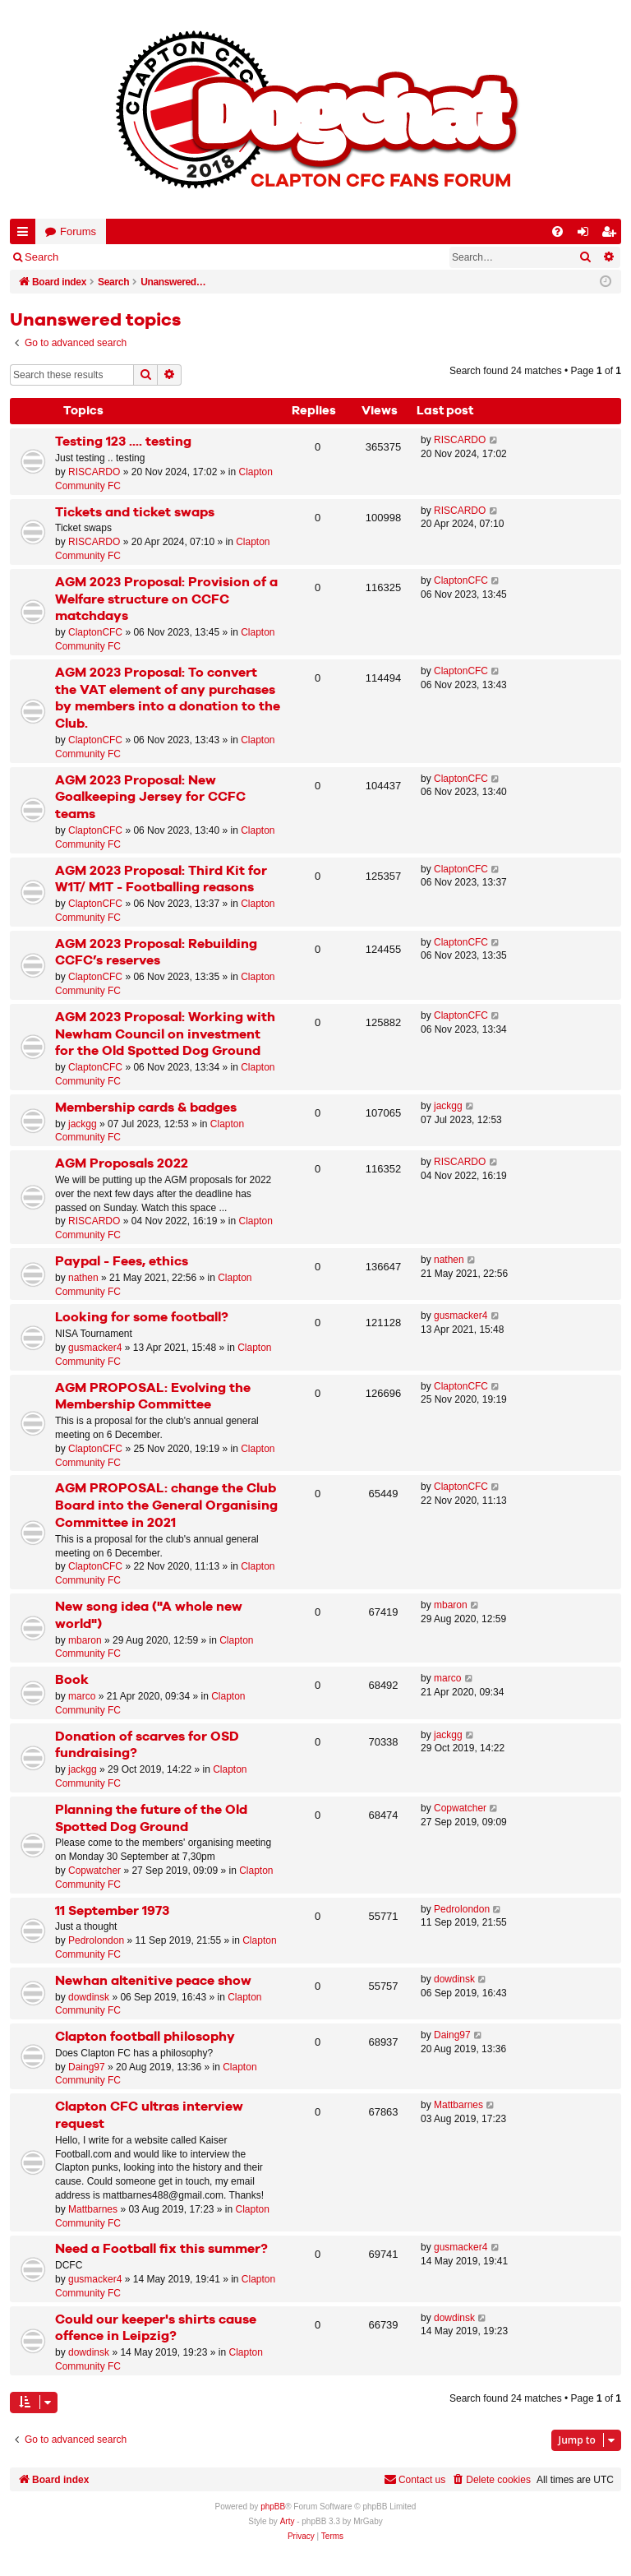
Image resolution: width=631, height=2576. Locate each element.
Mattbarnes (92, 2209)
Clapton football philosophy (145, 2037)
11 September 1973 (112, 1911)
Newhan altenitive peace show (153, 1981)
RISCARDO (94, 472)
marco (81, 1696)
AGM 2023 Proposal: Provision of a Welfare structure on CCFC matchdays (166, 599)
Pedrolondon (96, 1940)
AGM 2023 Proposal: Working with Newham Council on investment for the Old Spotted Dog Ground (165, 1034)
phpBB (272, 2506)
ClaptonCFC (95, 632)
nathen (83, 1277)
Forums (78, 231)
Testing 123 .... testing (123, 442)
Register (153, 257)
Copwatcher (94, 1870)
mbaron (85, 1640)
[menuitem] (557, 231)
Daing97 (86, 2067)
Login (96, 257)
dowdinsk (88, 1997)
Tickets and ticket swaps (134, 512)
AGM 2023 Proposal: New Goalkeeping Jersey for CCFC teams (150, 798)
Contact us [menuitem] (414, 2479)
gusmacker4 (95, 1347)
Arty (287, 2521)
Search (41, 257)
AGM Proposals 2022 (121, 1164)
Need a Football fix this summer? (161, 2249)
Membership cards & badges (146, 1108)
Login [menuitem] (587, 234)
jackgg (82, 1124)
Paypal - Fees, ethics (121, 1262)
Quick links (25, 234)
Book (72, 1680)
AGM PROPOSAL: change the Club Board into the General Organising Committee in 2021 (166, 1505)
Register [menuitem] (612, 234)
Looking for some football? (141, 1317)
